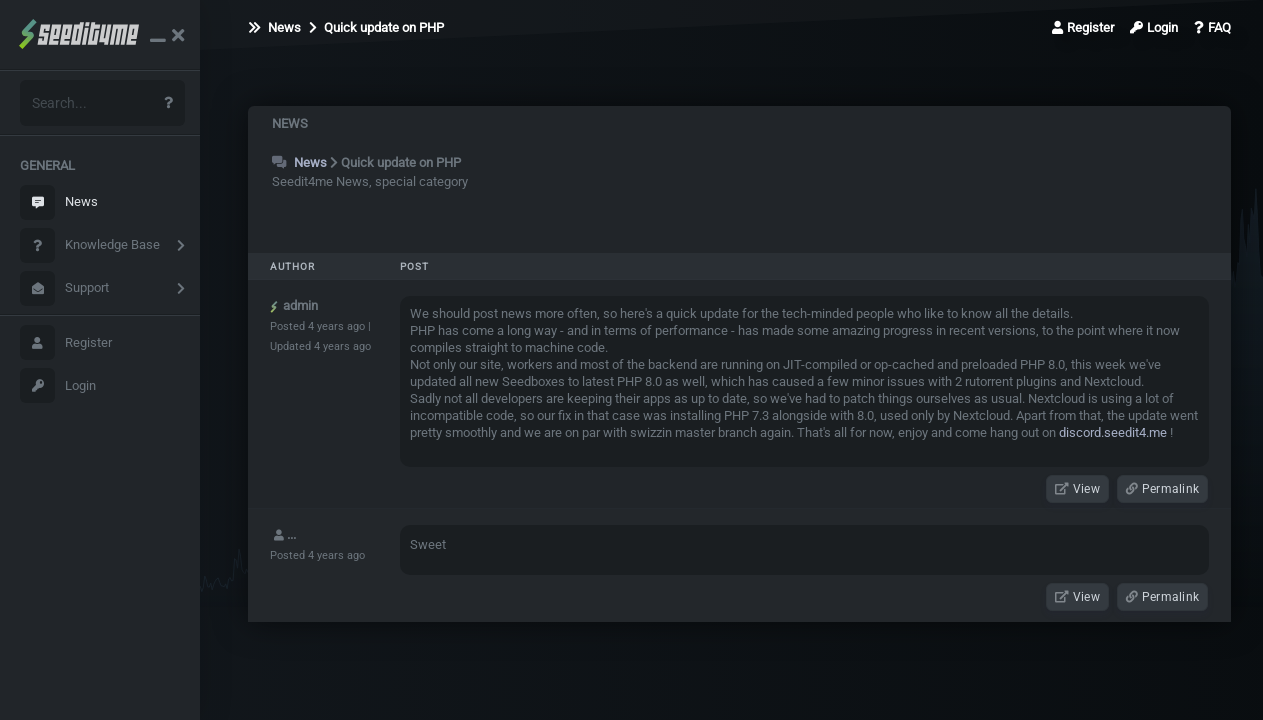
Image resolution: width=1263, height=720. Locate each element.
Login (58, 385)
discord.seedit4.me (1113, 432)
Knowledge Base (90, 245)
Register (66, 342)
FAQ (1212, 27)
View (1077, 489)
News (59, 202)
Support (64, 288)
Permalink (1162, 489)
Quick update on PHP (376, 27)
